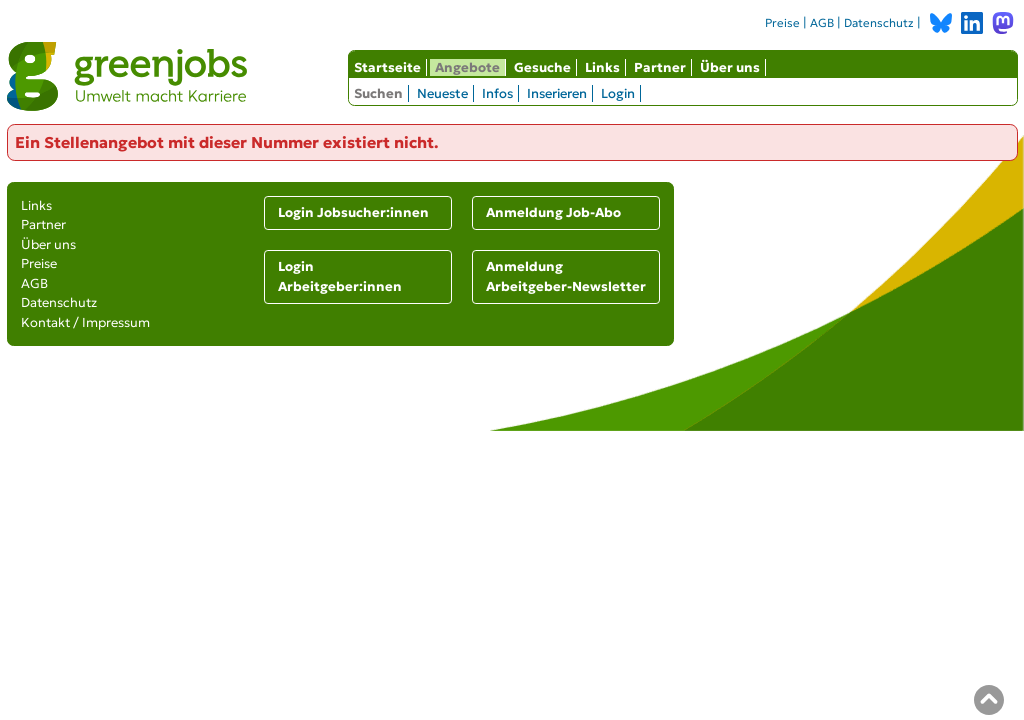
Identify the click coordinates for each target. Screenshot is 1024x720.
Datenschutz (879, 23)
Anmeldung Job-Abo (553, 212)
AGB (822, 23)
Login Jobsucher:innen (353, 212)
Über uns (730, 67)
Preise (782, 23)
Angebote (467, 67)
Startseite (387, 67)
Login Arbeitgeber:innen (340, 276)
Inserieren (557, 93)
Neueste (442, 93)
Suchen (378, 93)
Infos (497, 93)
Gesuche (542, 67)
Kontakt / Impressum (85, 322)
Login (618, 93)
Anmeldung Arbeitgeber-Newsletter (566, 276)
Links (602, 67)
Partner (660, 67)
